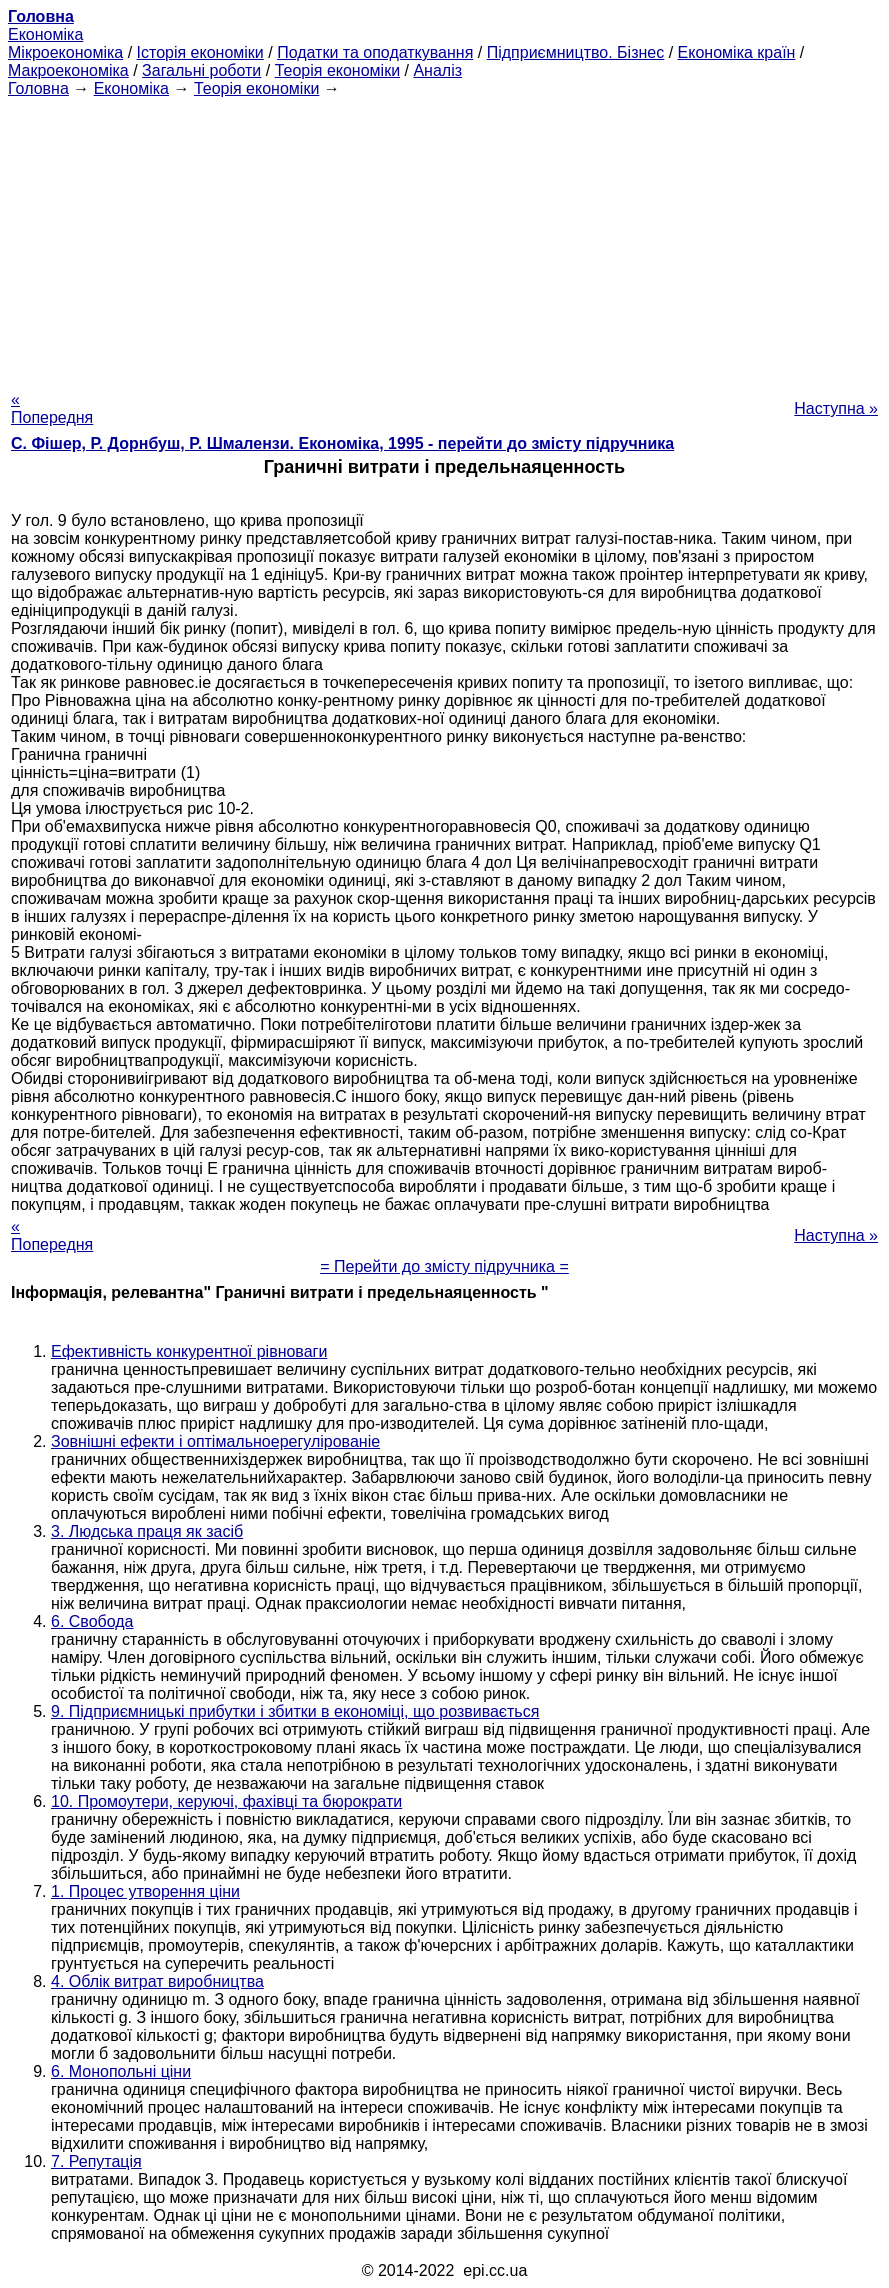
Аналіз (437, 70)
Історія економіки (200, 52)
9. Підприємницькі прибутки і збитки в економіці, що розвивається (295, 1711)
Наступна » (836, 408)
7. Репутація (96, 2161)
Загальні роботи (201, 70)
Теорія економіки (337, 70)
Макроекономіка (68, 70)
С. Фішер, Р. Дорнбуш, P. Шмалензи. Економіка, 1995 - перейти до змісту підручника (342, 443)
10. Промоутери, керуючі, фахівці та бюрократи (226, 1801)
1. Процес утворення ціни (145, 1891)
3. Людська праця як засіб (147, 1531)
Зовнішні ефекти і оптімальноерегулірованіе (215, 1441)
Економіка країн (737, 52)
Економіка (45, 34)
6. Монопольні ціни (121, 2071)
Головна (38, 88)
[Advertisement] (444, 238)
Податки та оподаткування (375, 52)
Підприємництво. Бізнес (576, 52)
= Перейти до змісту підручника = (444, 1266)
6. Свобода (92, 1621)
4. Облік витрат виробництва (157, 1981)
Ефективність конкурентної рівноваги (189, 1351)
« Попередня (52, 408)
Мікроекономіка (65, 52)
